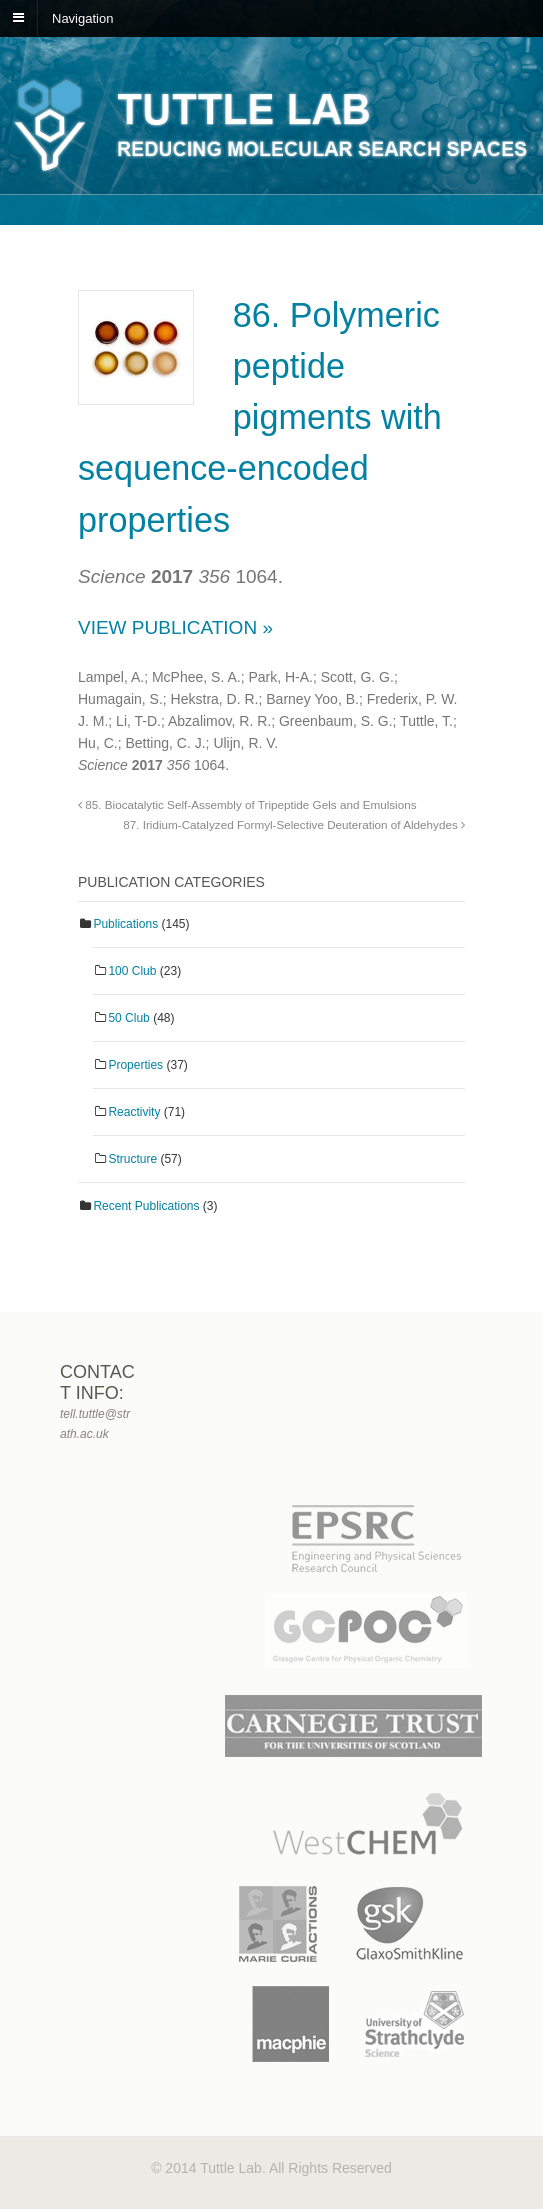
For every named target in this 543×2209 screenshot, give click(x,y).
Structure (132, 1159)
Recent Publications (146, 1206)
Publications (125, 924)
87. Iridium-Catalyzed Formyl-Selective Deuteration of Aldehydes (294, 824)
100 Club (132, 971)
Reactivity (134, 1112)
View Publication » (175, 627)
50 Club (128, 1018)
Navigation (82, 17)
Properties (135, 1065)
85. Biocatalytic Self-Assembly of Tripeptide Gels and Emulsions (247, 804)
